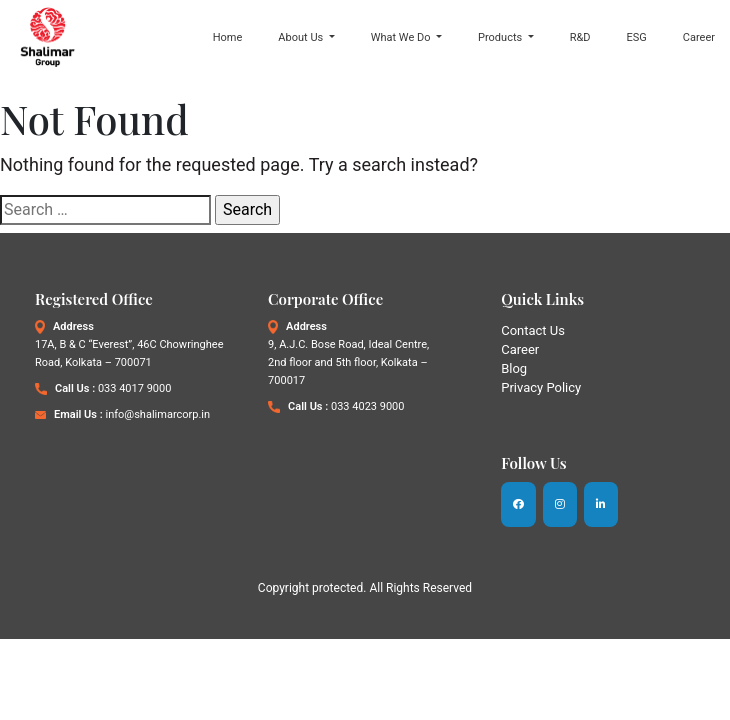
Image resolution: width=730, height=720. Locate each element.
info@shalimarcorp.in (157, 415)
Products (501, 36)
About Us (302, 36)
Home (228, 36)
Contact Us (533, 331)
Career (699, 36)
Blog (514, 369)
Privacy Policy (541, 388)
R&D (580, 36)
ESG (637, 36)
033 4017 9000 (134, 389)
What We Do (402, 36)
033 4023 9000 (367, 407)
